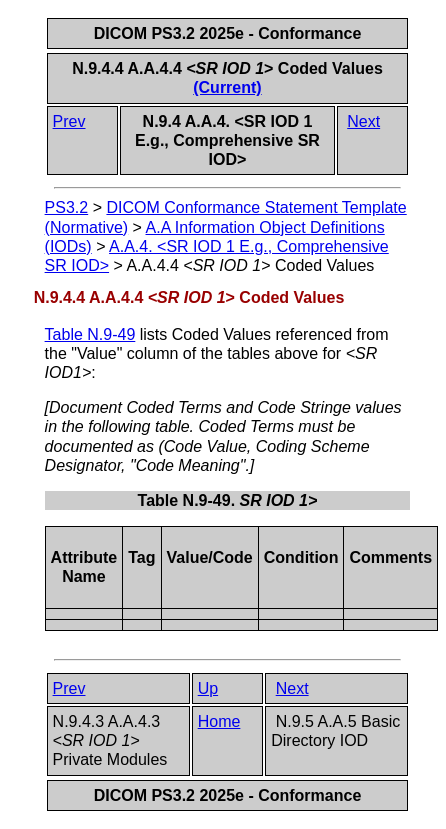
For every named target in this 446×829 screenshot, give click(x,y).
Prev (69, 121)
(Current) (227, 87)
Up (208, 688)
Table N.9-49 (90, 334)
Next (363, 121)
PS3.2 (67, 207)
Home (219, 721)
